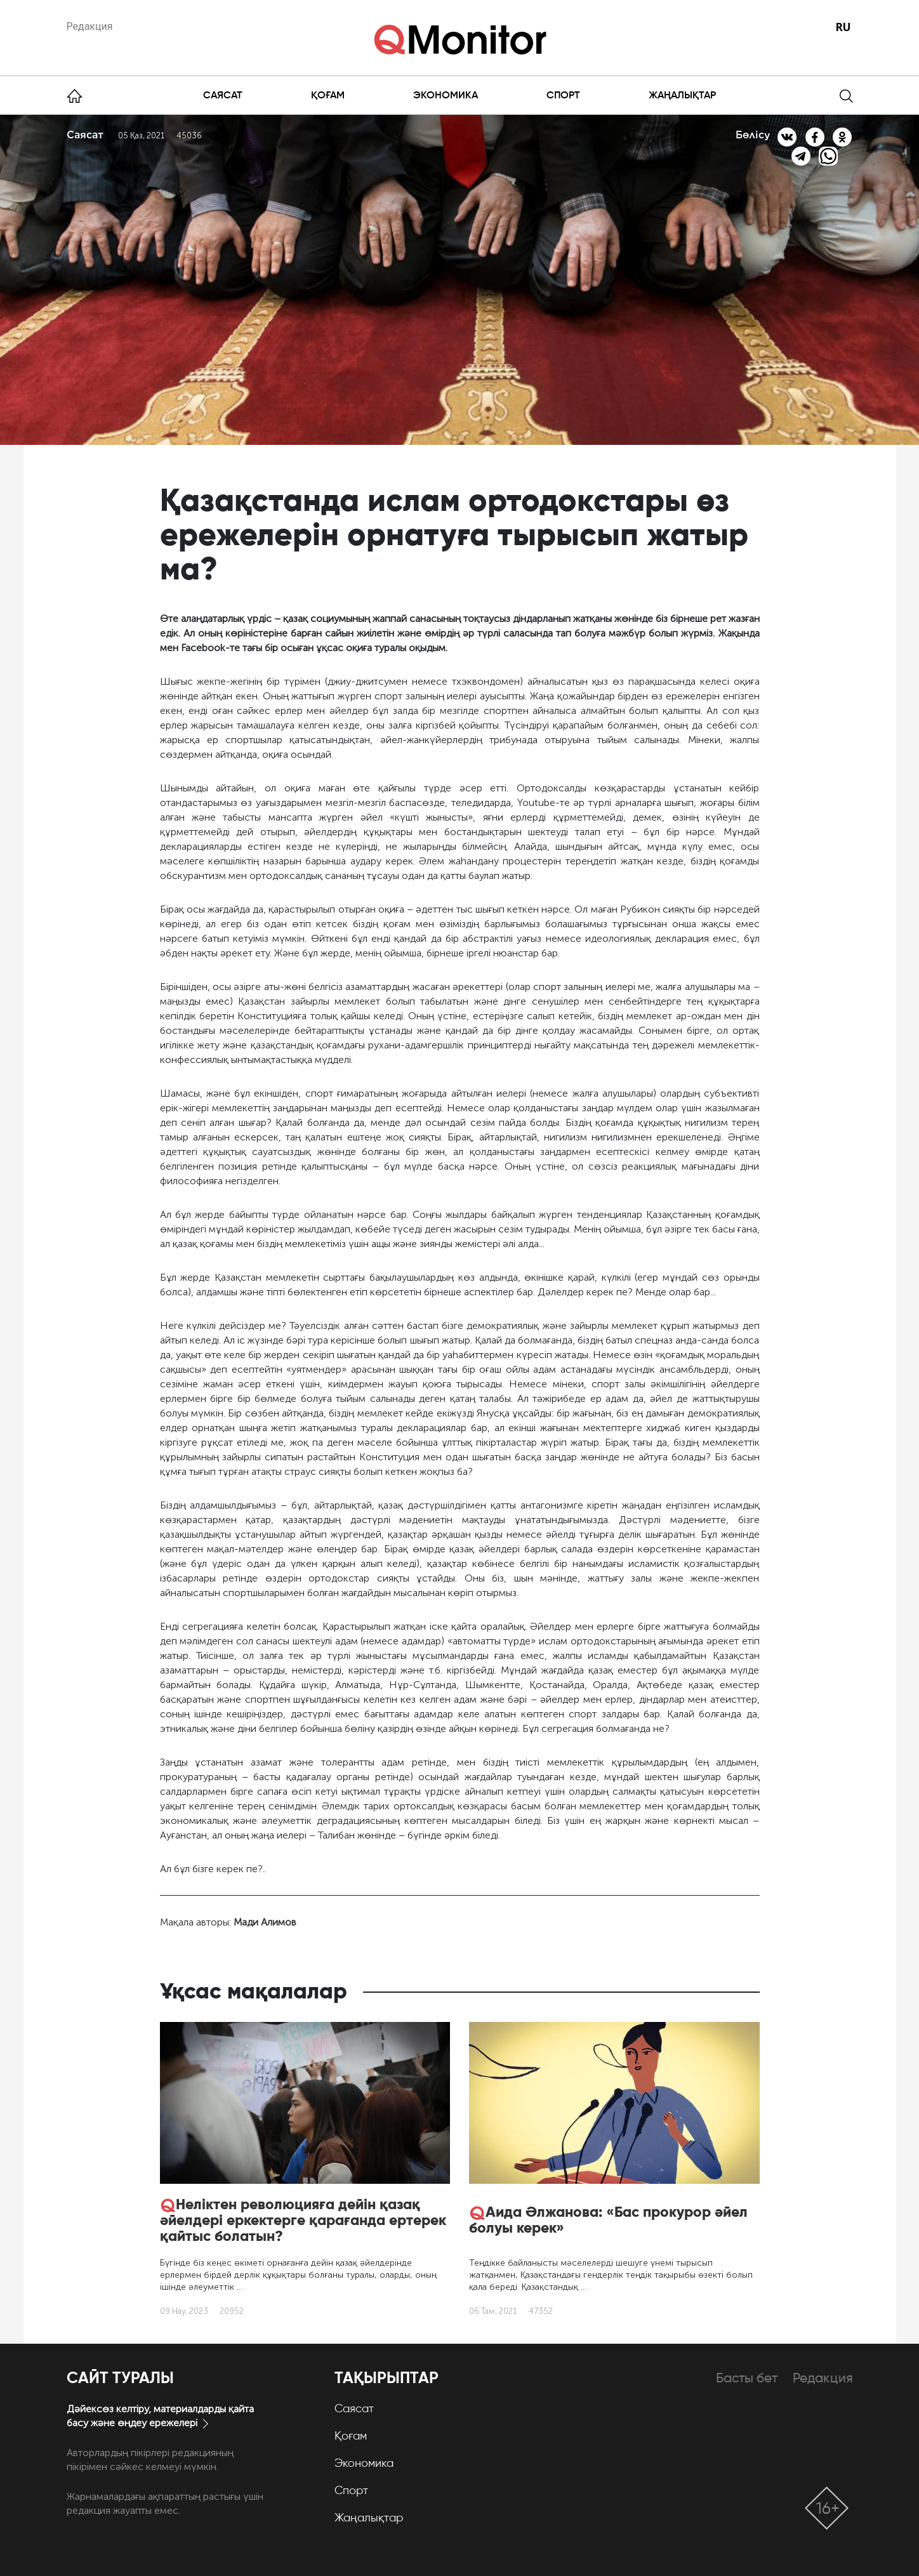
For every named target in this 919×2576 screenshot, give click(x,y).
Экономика (445, 95)
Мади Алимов (265, 1922)
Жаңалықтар (682, 95)
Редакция (90, 26)
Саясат (222, 95)
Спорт (563, 95)
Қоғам (328, 95)
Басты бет (746, 2378)
